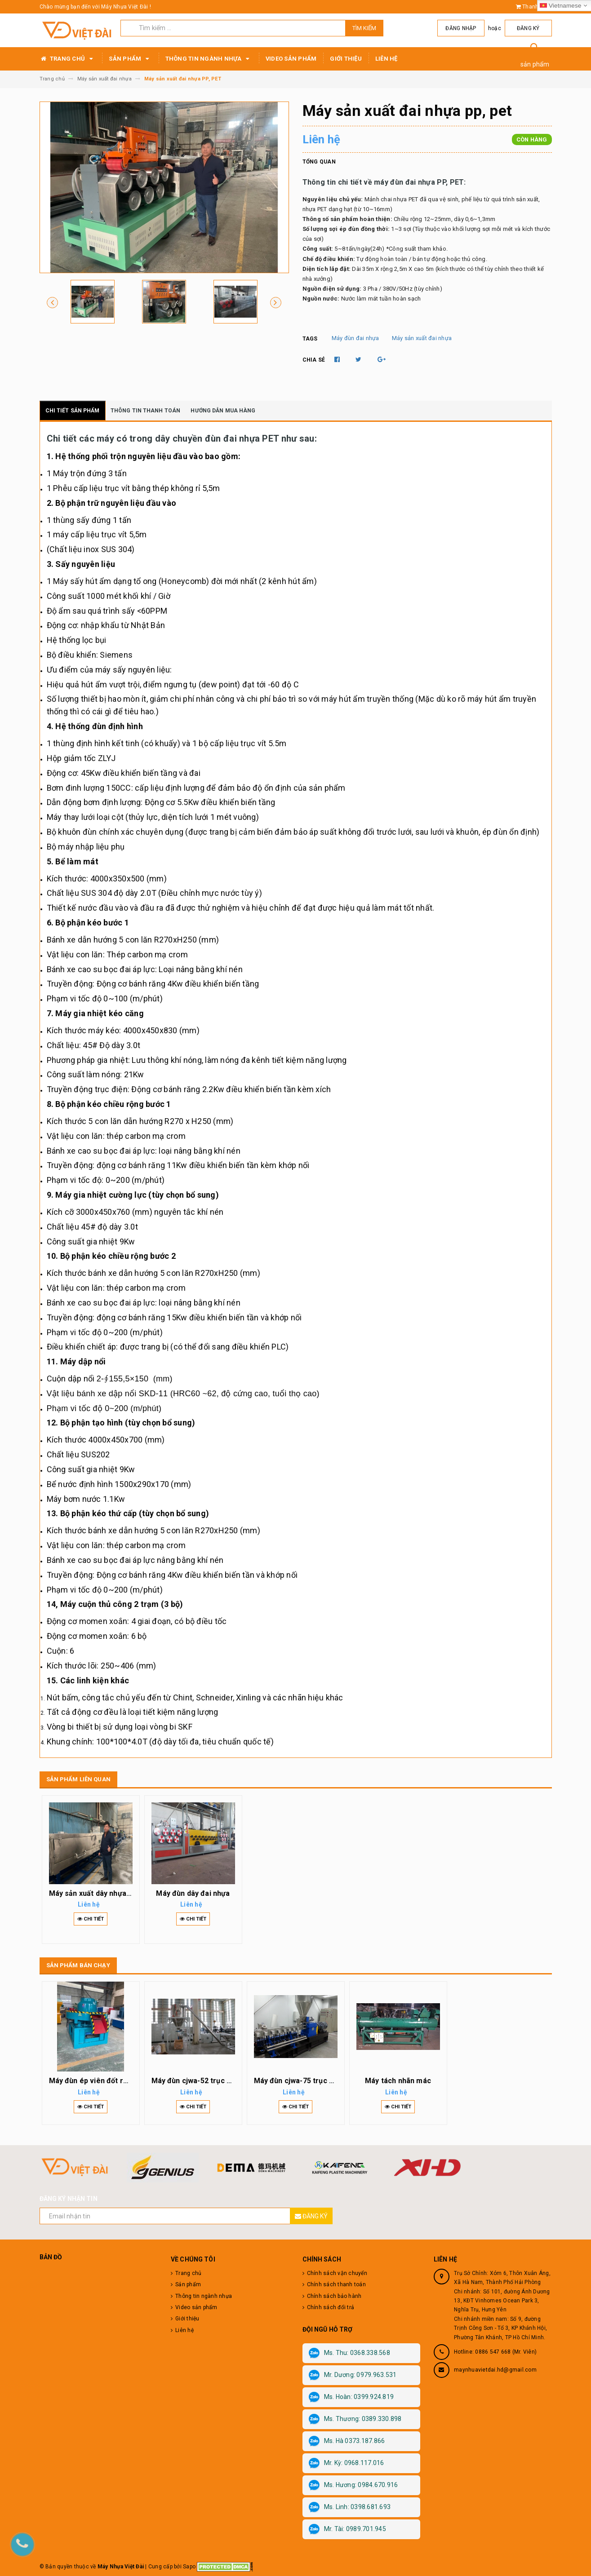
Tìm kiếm (364, 28)
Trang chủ (68, 58)
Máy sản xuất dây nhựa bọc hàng (104, 1893)
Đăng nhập (464, 28)
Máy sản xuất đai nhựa (422, 338)
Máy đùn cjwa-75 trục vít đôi (302, 2080)
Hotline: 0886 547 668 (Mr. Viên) (495, 2352)
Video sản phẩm (291, 58)
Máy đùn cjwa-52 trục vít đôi (199, 2080)
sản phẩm (535, 64)
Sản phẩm (130, 58)
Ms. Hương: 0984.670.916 (353, 2485)
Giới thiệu (346, 58)
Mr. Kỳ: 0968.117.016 (346, 2463)
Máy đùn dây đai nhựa (193, 1893)
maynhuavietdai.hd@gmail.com (495, 2370)
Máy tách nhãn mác (398, 2080)
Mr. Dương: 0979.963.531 (353, 2375)
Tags (310, 339)
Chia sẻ (313, 360)
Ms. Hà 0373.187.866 (347, 2441)
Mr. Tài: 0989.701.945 (347, 2529)
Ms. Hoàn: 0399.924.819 (351, 2397)
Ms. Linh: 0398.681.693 (350, 2507)
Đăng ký (529, 28)
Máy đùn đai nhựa (355, 338)
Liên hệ (386, 58)
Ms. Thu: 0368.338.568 (349, 2353)
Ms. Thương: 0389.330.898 (355, 2419)
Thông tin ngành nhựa (208, 58)
